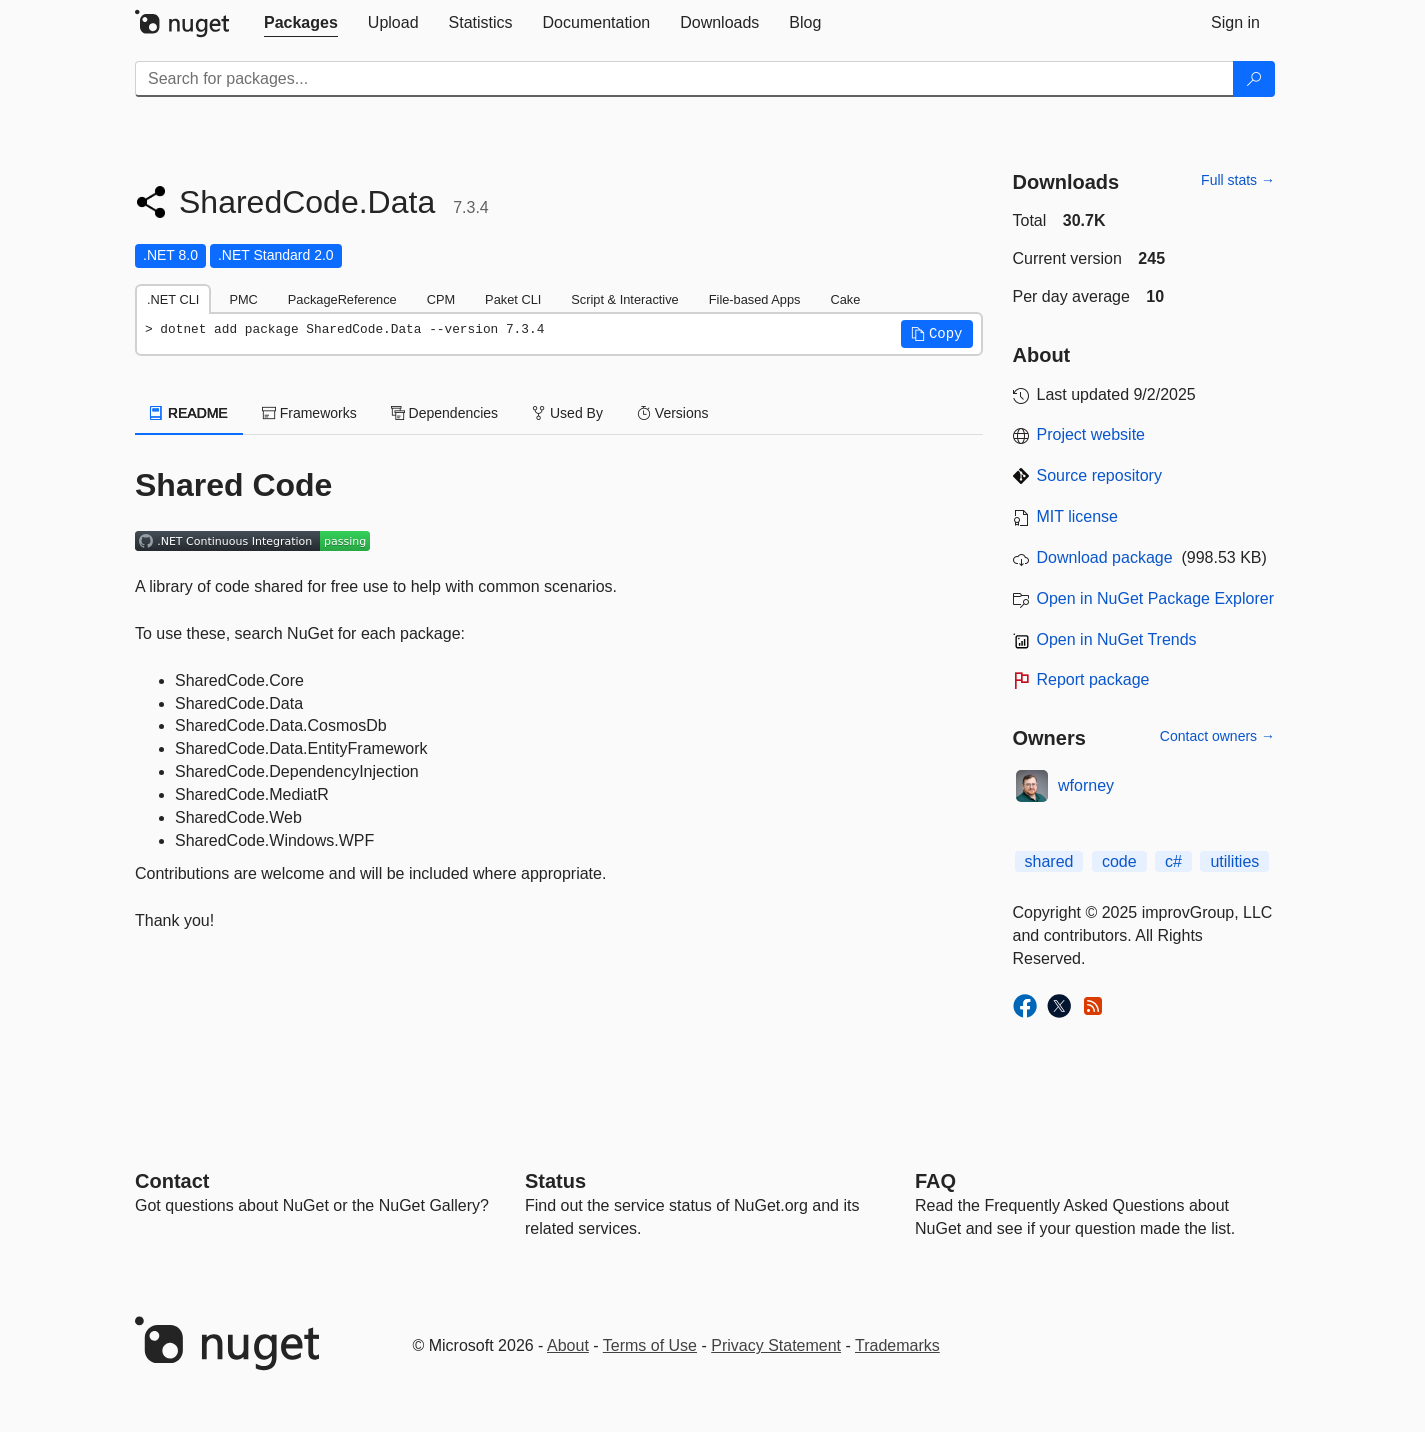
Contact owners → (1217, 736)
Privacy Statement (776, 1345)
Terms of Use (650, 1345)
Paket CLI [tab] (513, 299)
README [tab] (189, 413)
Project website (1091, 434)
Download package (1105, 557)
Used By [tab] (567, 413)
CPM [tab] (441, 299)
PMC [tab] (243, 299)
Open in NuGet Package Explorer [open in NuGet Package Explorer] (1155, 598)
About (568, 1345)
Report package (1093, 679)
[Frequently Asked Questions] (935, 1181)
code (1119, 861)
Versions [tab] (673, 413)
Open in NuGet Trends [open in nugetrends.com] (1117, 639)
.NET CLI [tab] (173, 299)
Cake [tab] (845, 299)
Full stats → (1238, 180)
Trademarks (897, 1345)
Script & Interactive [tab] (624, 299)
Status (555, 1181)
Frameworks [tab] (309, 413)
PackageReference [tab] (342, 299)
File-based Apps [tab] (755, 299)
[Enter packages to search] (684, 79)
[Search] (1254, 79)
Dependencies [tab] (444, 413)
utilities (1234, 861)
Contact (172, 1181)
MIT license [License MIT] (1078, 516)
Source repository (1099, 475)
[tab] (301, 23)
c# (1173, 861)
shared (1049, 861)
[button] (937, 334)
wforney (1086, 785)
